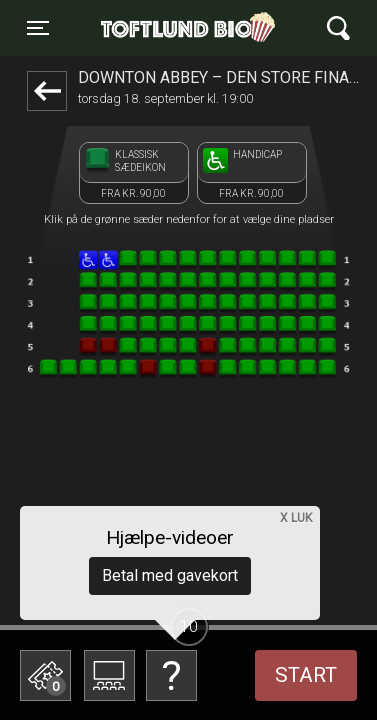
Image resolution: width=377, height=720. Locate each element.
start (306, 675)
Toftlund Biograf (182, 28)
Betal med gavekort (170, 575)
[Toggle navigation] (38, 28)
